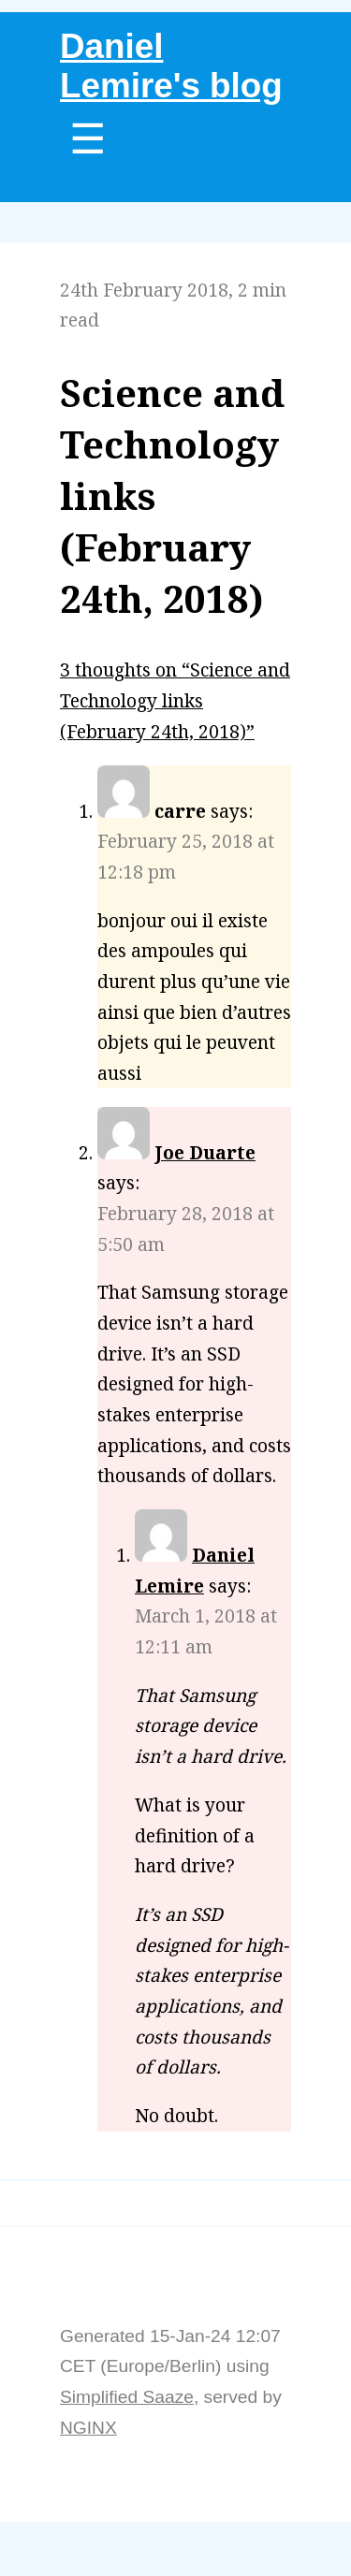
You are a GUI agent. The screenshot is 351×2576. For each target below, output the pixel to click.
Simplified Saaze (127, 2397)
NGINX (88, 2428)
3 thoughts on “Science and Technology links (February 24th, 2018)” (175, 700)
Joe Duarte (205, 1152)
